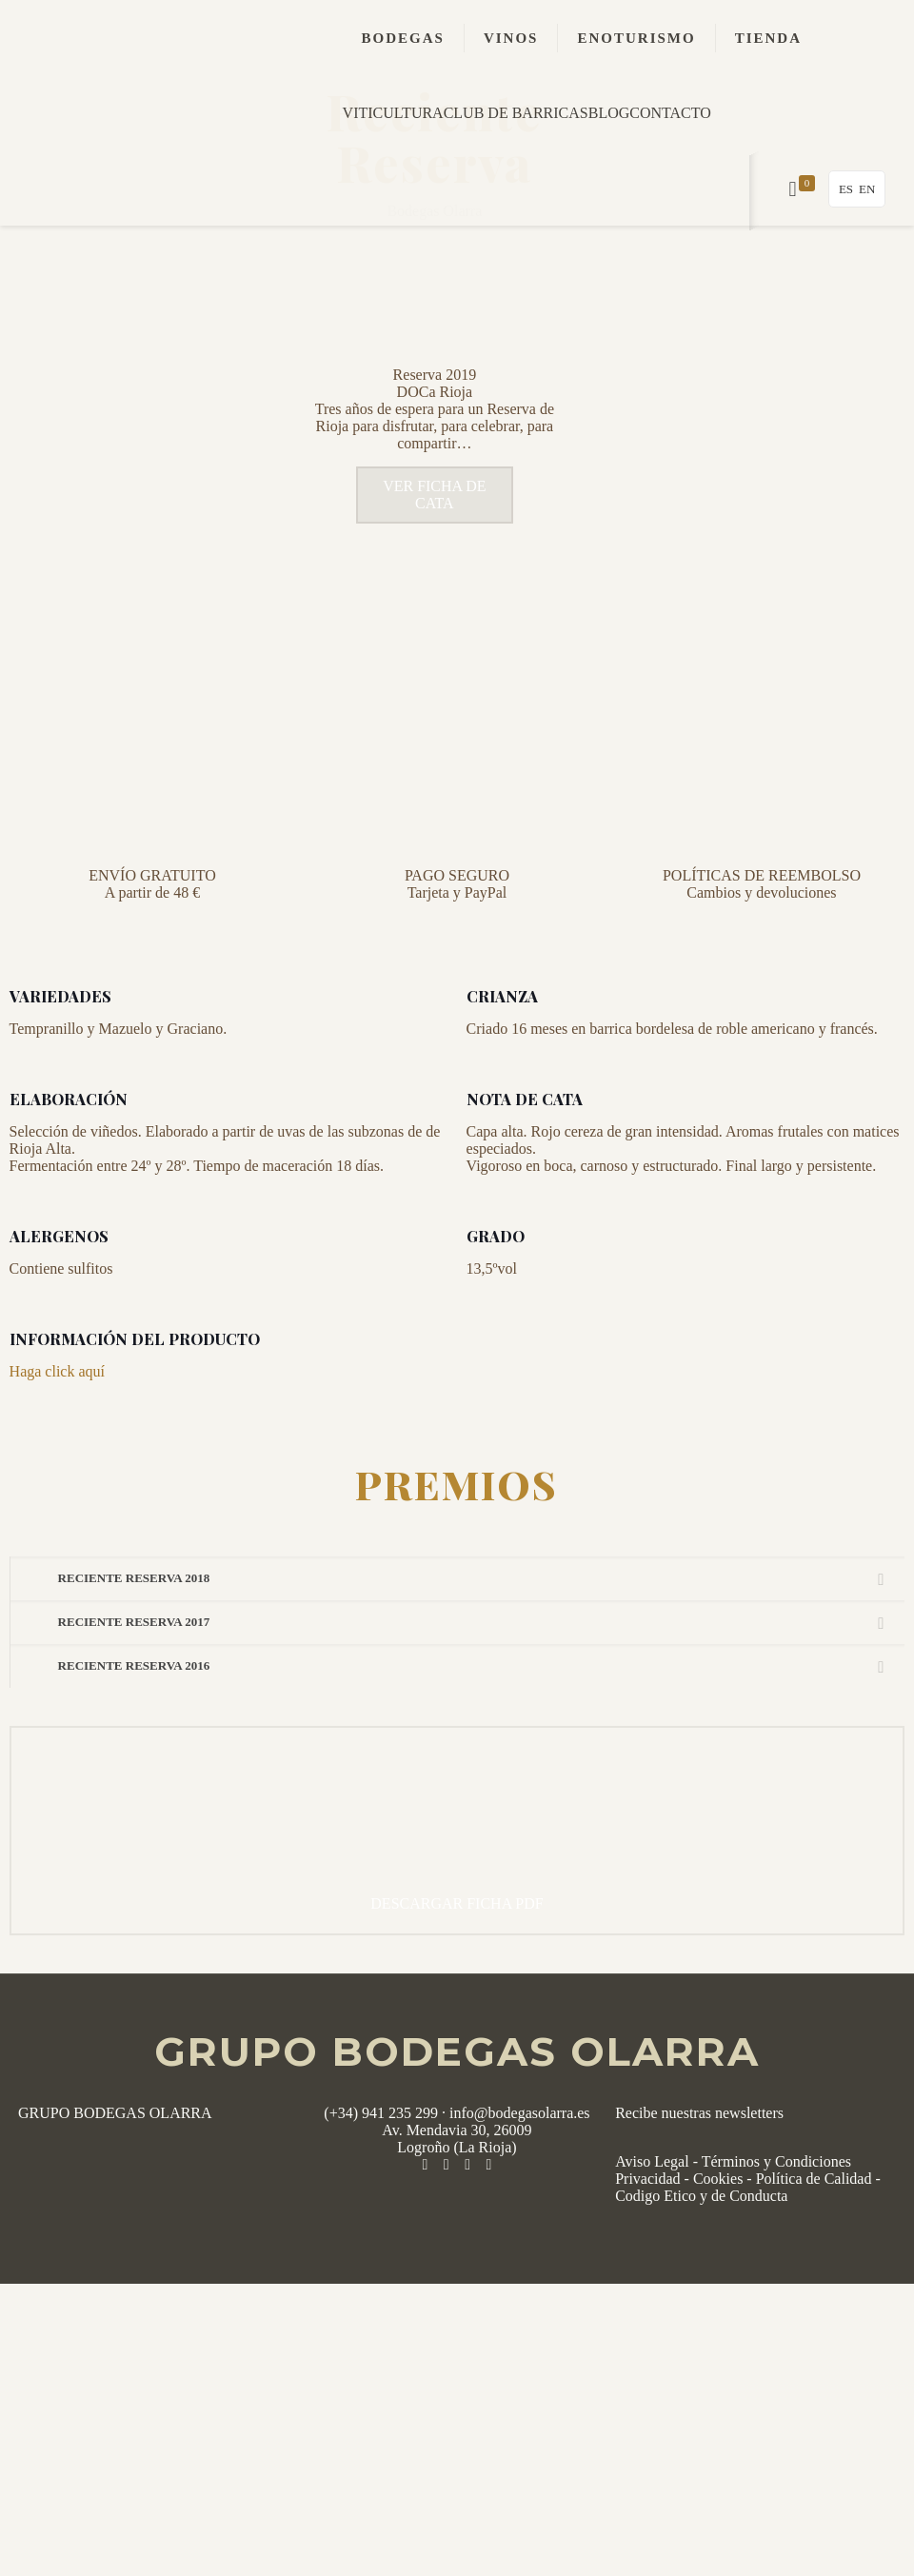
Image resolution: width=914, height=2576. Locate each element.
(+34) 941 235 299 (381, 2167)
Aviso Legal (651, 2216)
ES (846, 189)
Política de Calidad (814, 2233)
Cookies (718, 2233)
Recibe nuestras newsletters (699, 2167)
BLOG (609, 113)
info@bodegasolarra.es (519, 2167)
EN (867, 189)
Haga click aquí (57, 1425)
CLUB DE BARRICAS (516, 113)
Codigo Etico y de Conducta (701, 2250)
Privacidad (647, 2233)
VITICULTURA (393, 113)
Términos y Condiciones (776, 2216)
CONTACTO (670, 113)
